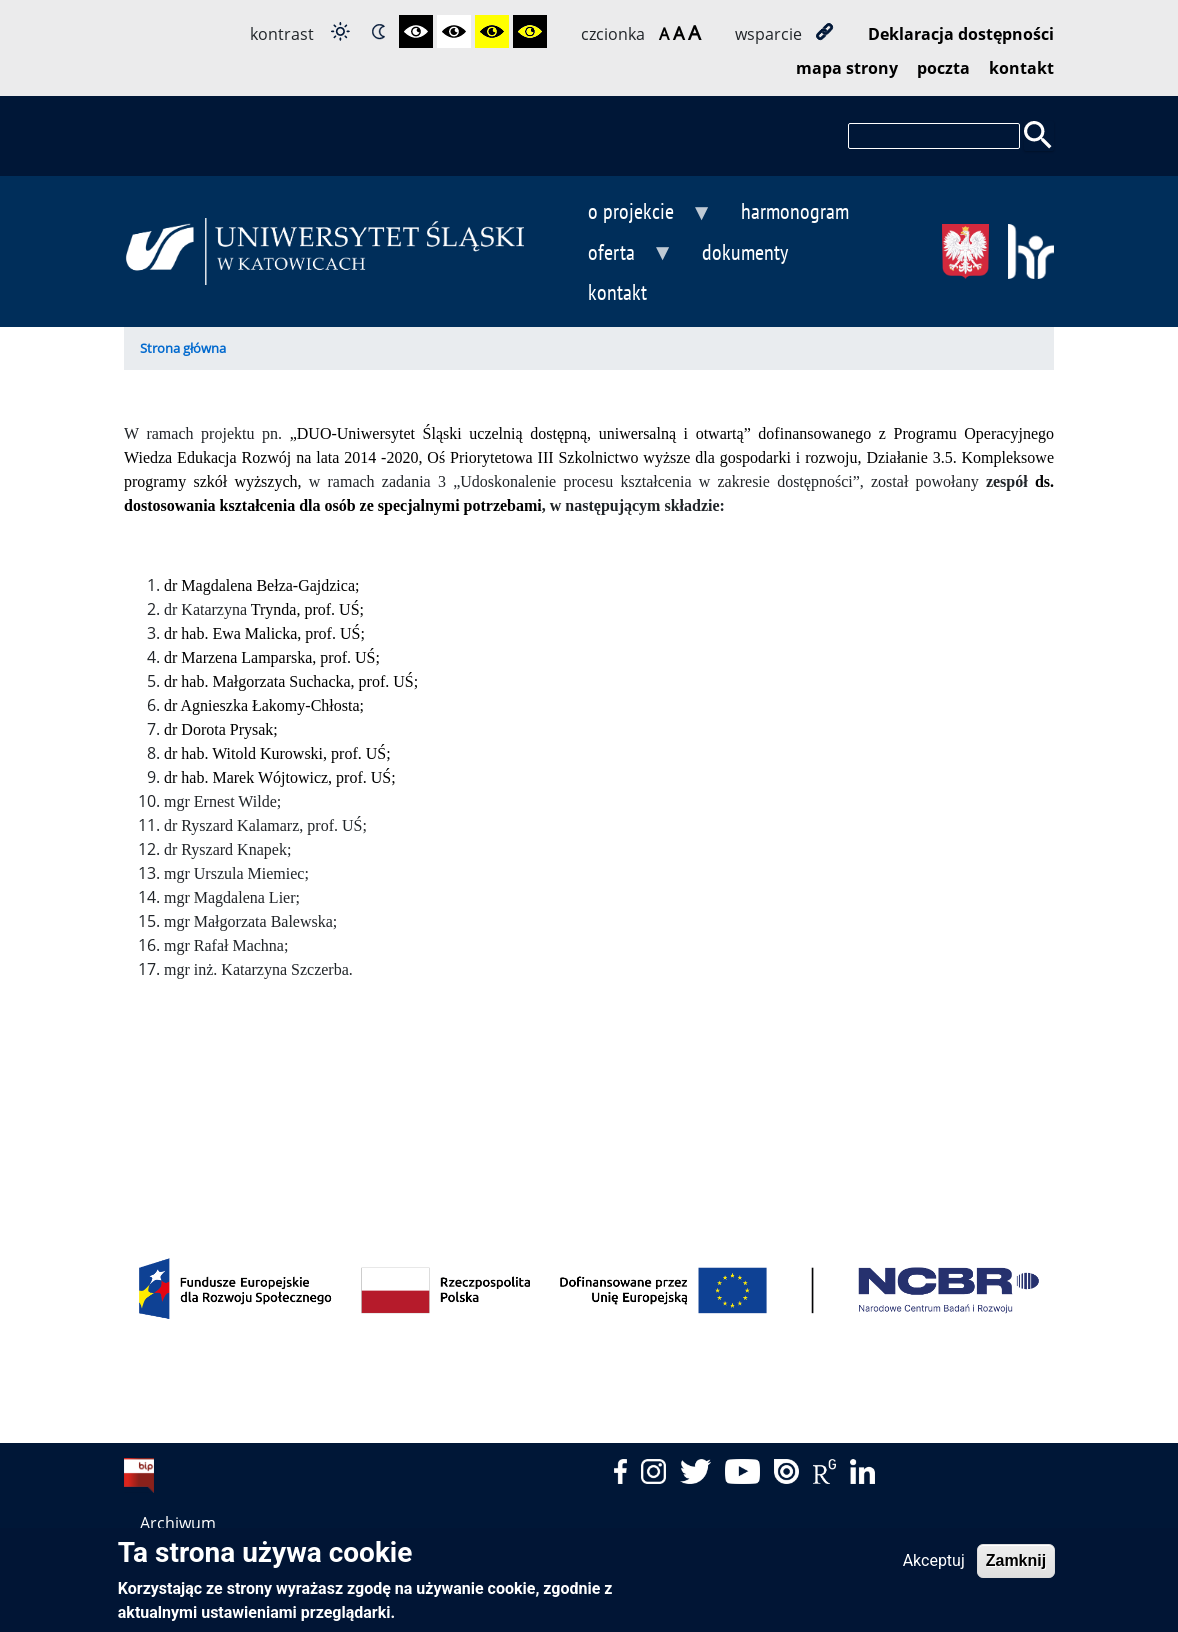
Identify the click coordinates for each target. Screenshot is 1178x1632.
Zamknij (1016, 1568)
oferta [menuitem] (611, 254)
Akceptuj (934, 1568)
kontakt (1021, 68)
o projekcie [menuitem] (630, 213)
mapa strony (847, 68)
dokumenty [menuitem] (745, 251)
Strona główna (183, 348)
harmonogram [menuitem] (795, 210)
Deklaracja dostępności (961, 34)
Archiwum (178, 1523)
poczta (943, 68)
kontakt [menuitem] (617, 291)
